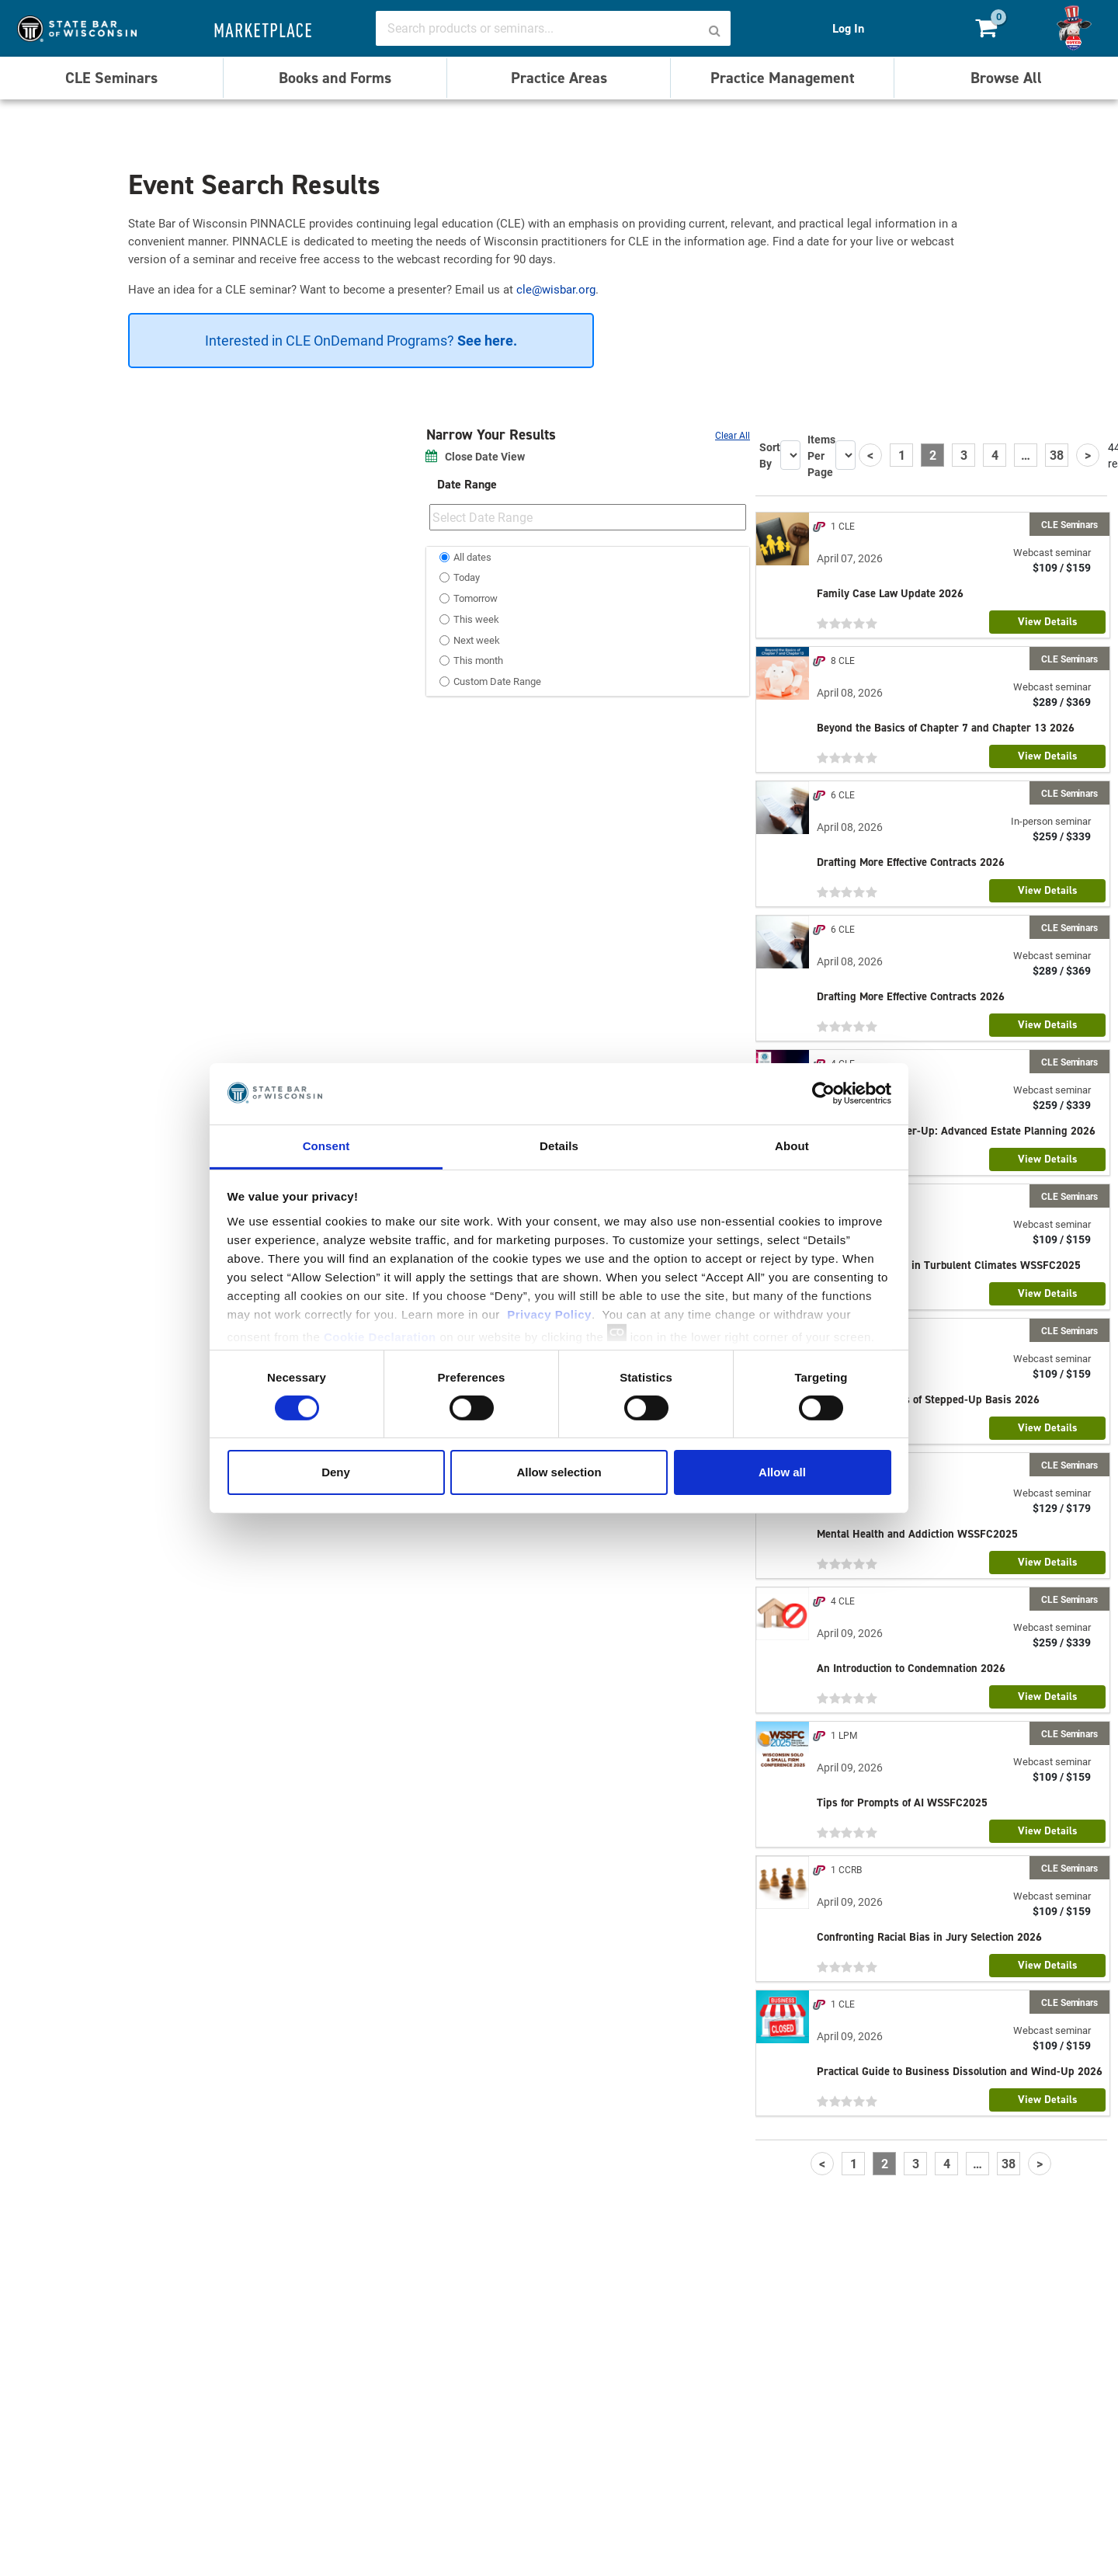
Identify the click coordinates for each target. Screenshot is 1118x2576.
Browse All (1006, 78)
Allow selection (558, 1472)
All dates (472, 557)
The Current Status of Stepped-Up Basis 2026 (928, 1399)
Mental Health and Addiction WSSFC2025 (917, 1534)
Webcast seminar (1052, 552)
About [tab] (792, 1145)
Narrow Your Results (493, 434)
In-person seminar (1051, 821)
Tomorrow (475, 598)
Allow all (782, 1472)
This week (476, 619)
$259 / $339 (1062, 836)
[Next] (1087, 455)
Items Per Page (821, 455)
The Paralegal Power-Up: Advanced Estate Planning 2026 (956, 1131)
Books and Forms (335, 78)
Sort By (769, 455)
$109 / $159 (1062, 568)
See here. (485, 340)
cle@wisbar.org (555, 289)
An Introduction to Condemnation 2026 (911, 1668)
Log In (848, 28)
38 (1057, 455)
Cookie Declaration (380, 1336)
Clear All (732, 435)
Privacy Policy (549, 1313)
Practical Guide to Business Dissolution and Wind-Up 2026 (959, 2071)
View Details (1048, 621)
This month (478, 660)
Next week (476, 640)
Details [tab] (559, 1145)
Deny (335, 1472)
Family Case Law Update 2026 (890, 593)
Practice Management (782, 78)
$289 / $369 (1062, 702)
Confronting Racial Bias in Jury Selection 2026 (929, 1937)
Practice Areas (559, 78)
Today (466, 577)
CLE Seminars (111, 78)
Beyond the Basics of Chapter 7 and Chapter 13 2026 (946, 727)
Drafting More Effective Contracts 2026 (911, 862)
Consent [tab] (326, 1145)
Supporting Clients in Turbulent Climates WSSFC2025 (949, 1265)
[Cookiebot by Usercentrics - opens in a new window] (823, 1093)
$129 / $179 (1062, 1508)
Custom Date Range (497, 681)
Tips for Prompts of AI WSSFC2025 (902, 1802)
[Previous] (870, 455)
